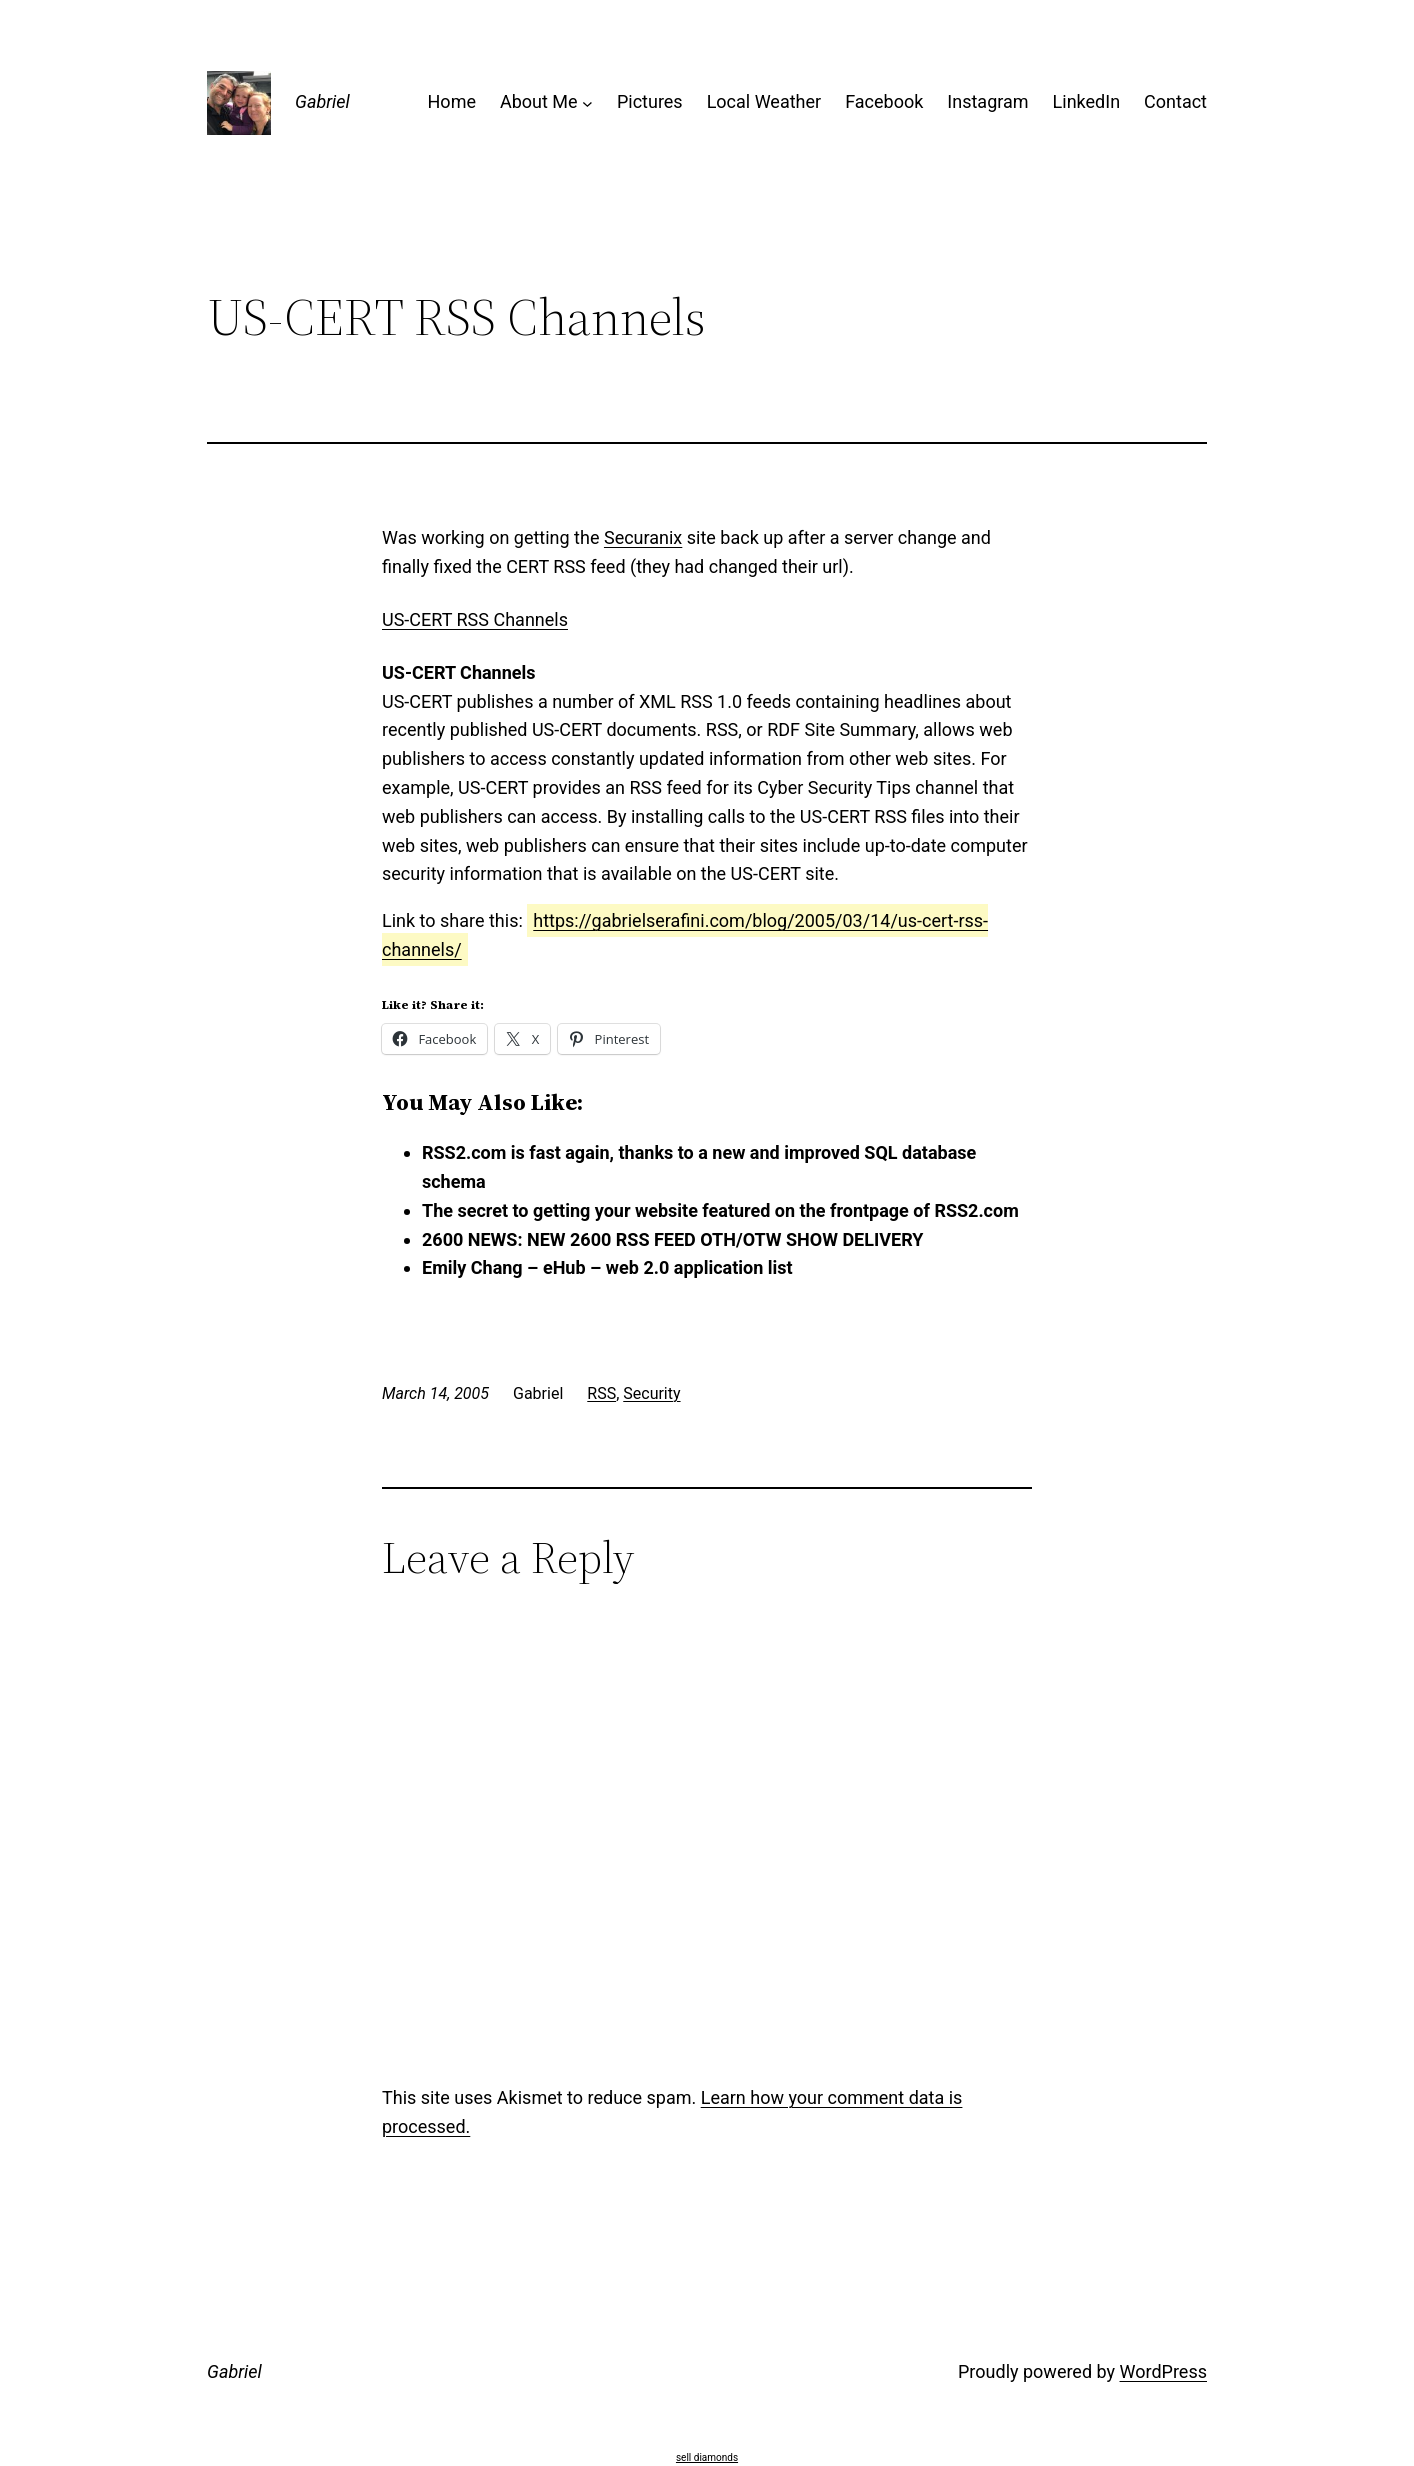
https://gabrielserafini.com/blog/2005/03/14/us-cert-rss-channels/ (685, 935)
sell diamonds (707, 2457)
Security (651, 1393)
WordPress (1163, 2371)
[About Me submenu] (587, 102)
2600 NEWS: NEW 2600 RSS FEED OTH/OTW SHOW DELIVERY (672, 1239)
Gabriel (322, 101)
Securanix (643, 537)
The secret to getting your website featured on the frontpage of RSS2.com (720, 1210)
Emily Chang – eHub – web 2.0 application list (607, 1267)
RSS (601, 1393)
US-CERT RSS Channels (475, 619)
